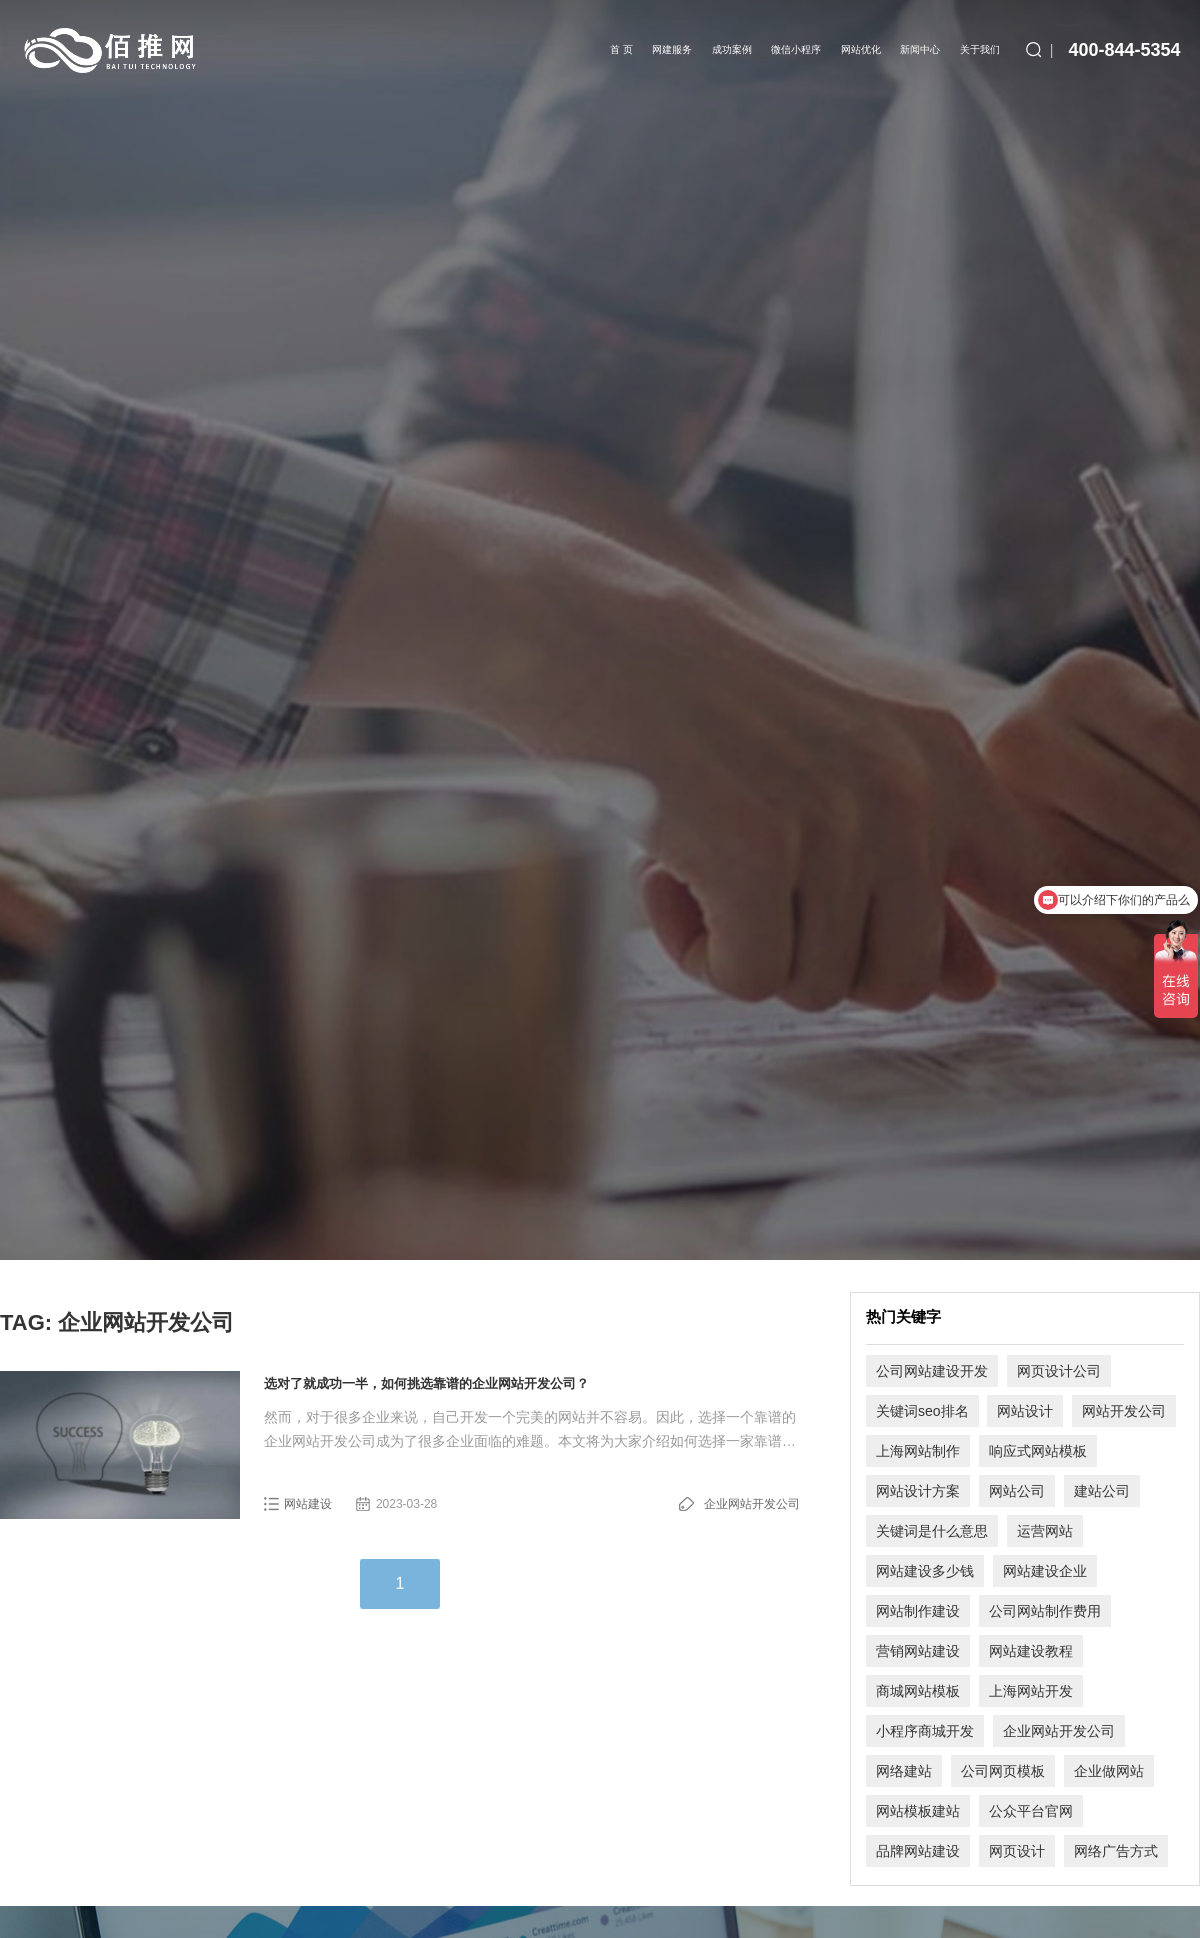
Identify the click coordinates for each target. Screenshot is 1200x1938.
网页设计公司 (1059, 1371)
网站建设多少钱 (925, 1571)
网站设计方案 (918, 1491)
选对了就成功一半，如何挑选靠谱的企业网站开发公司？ (426, 1383)
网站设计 (1025, 1411)
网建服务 (672, 49)
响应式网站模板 (1038, 1451)
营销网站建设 (918, 1651)
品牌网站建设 (918, 1851)
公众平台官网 (1031, 1811)
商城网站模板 (918, 1691)
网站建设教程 (1031, 1651)
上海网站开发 (1031, 1691)
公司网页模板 (1003, 1771)
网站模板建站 (918, 1811)
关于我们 (980, 49)
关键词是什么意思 (932, 1531)
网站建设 (308, 1504)
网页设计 (1017, 1851)
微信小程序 (796, 49)
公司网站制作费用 (1045, 1611)
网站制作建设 (918, 1611)
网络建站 (904, 1771)
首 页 (621, 49)
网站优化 (861, 49)
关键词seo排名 (922, 1411)
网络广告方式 (1116, 1851)
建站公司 (1102, 1491)
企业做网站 (1109, 1771)
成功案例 (732, 49)
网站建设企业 (1045, 1571)
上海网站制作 (918, 1451)
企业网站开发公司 (752, 1504)
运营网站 (1045, 1531)
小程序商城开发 (925, 1731)
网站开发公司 (1124, 1411)
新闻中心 (920, 49)
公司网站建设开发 (932, 1371)
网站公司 (1017, 1491)
